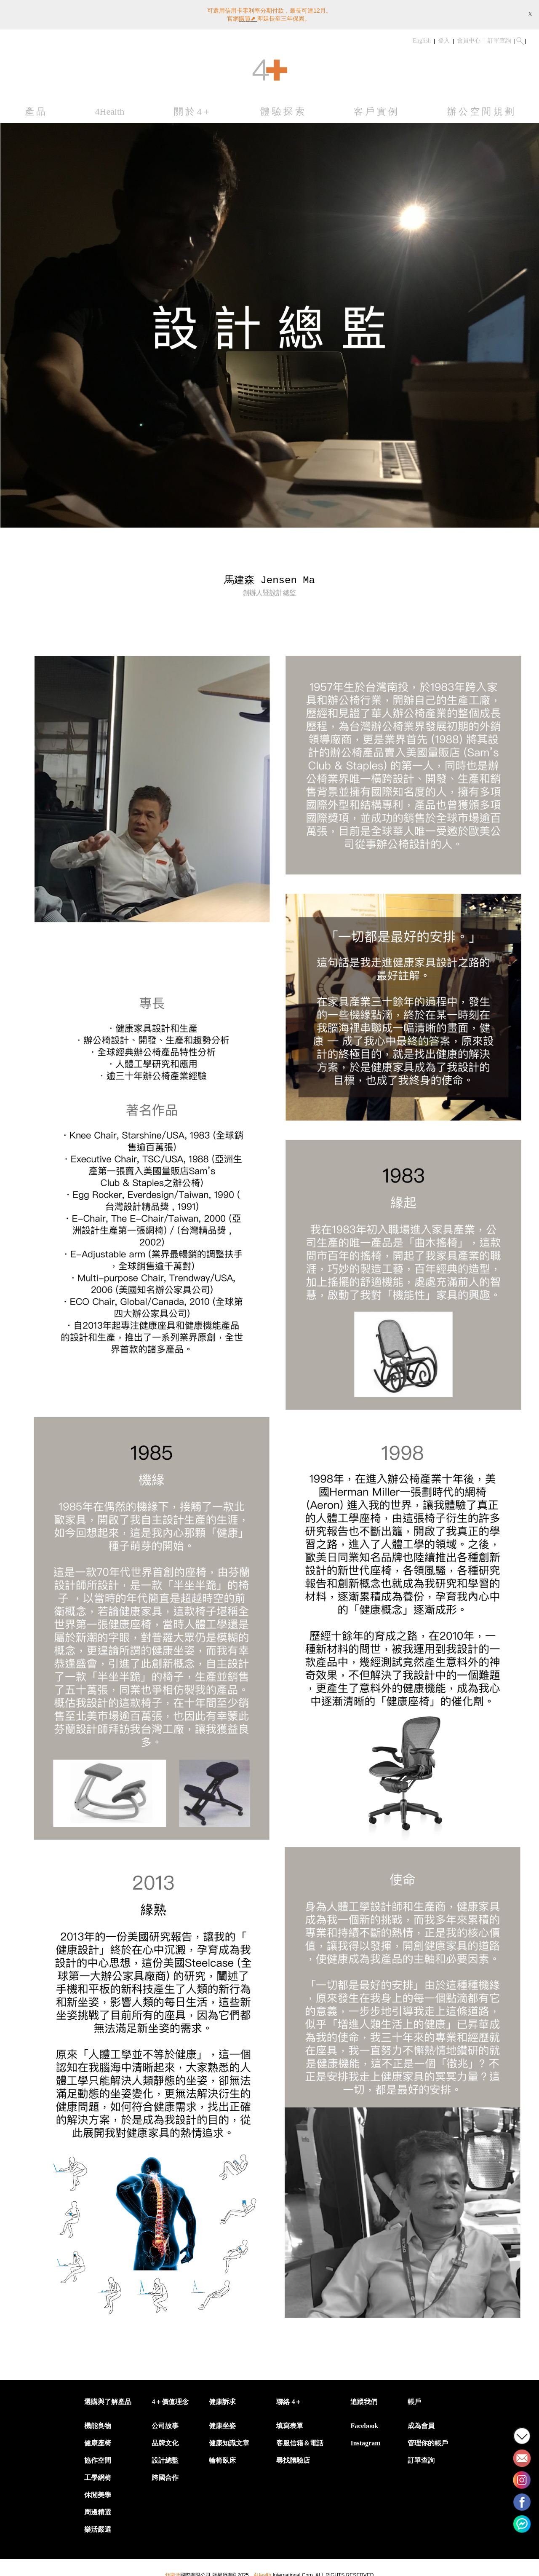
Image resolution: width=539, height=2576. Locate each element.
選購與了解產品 (107, 2398)
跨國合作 (165, 2473)
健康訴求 (222, 2398)
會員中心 (468, 37)
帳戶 (414, 2398)
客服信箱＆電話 (299, 2439)
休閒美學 (97, 2491)
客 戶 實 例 (376, 107)
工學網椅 (97, 2473)
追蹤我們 (363, 2398)
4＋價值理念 (170, 2398)
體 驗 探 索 (282, 107)
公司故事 (165, 2422)
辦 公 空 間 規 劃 (481, 107)
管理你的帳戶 (428, 2439)
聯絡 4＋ (289, 2398)
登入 (444, 37)
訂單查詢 (499, 37)
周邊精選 (97, 2508)
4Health (110, 107)
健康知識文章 (229, 2439)
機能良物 (97, 2422)
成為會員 (421, 2422)
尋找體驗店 (293, 2456)
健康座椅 (97, 2439)
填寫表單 (289, 2422)
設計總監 (165, 2456)
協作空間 (97, 2456)
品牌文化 (165, 2439)
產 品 (35, 107)
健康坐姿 (222, 2422)
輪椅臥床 (222, 2456)
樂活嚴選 (97, 2525)
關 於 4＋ (192, 107)
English (422, 37)
